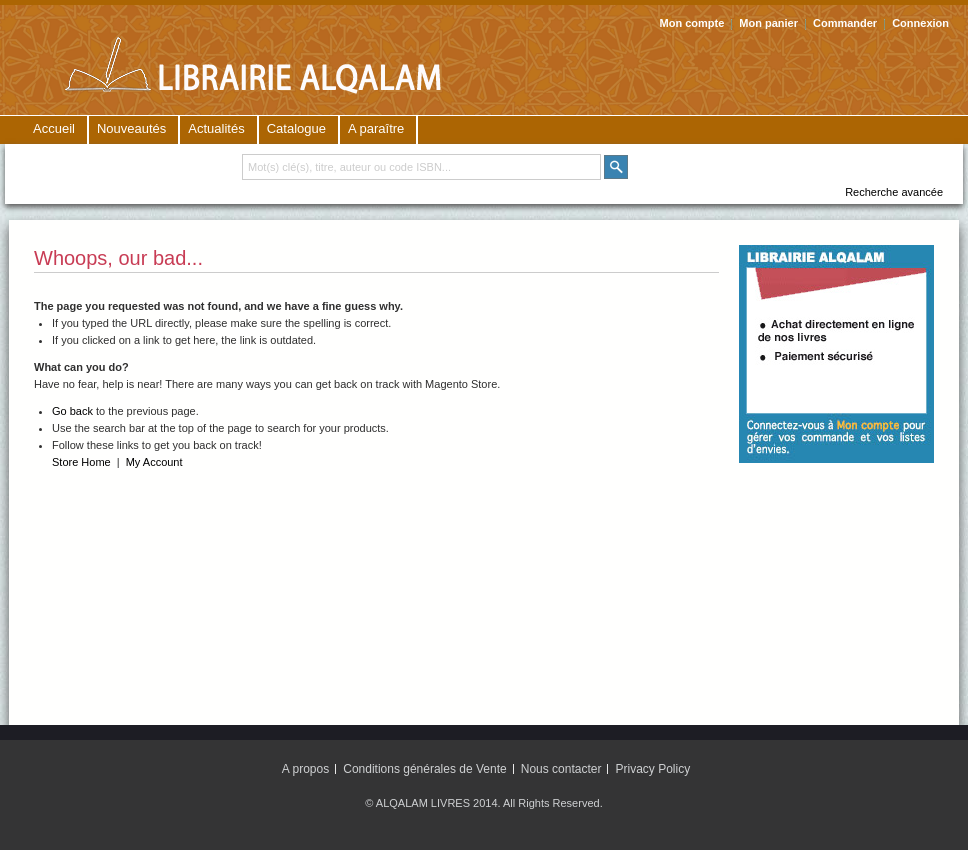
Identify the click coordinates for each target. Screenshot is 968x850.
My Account (154, 462)
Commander (845, 23)
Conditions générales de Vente (424, 769)
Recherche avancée (894, 192)
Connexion (920, 23)
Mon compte (692, 23)
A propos (305, 769)
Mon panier (768, 23)
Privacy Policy (653, 769)
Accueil (54, 128)
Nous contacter (561, 769)
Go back (72, 411)
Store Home (81, 462)
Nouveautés (131, 128)
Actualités (216, 128)
